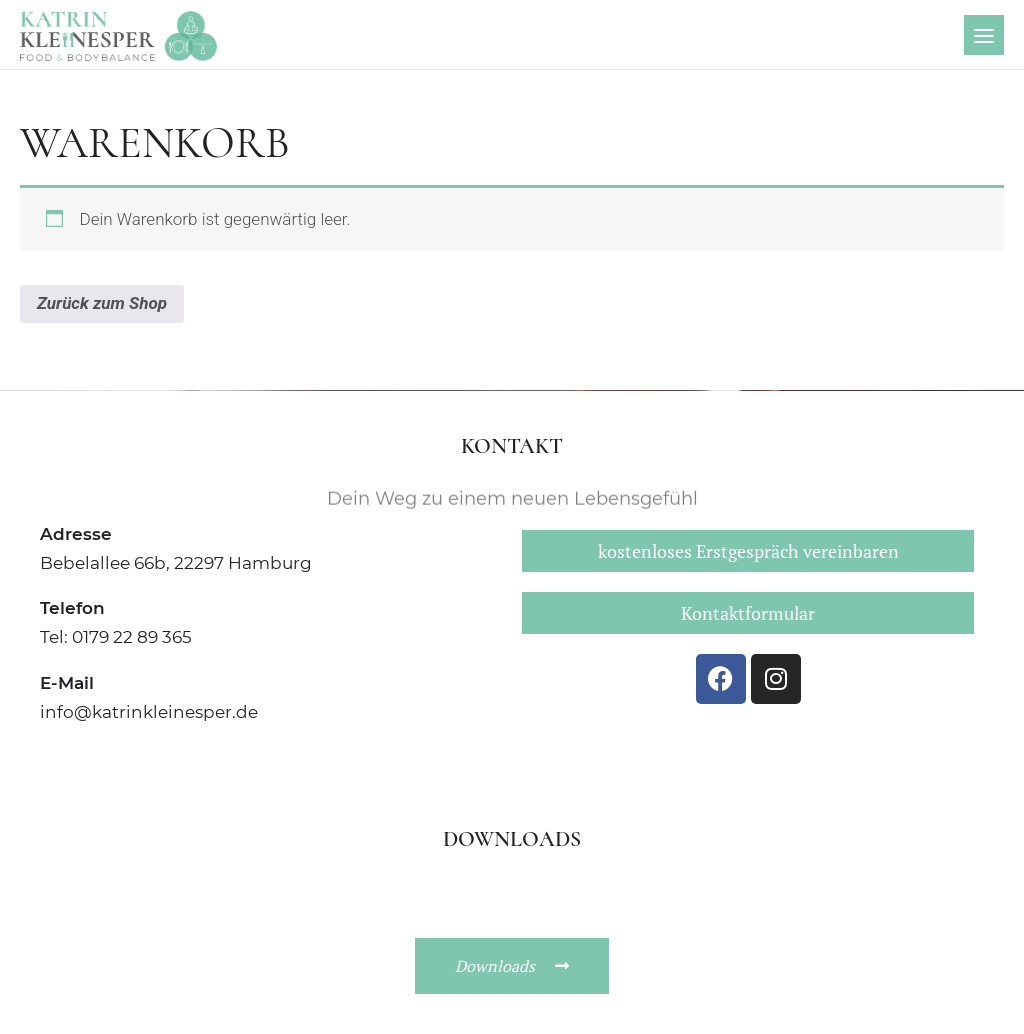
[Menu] (984, 35)
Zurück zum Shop (102, 303)
